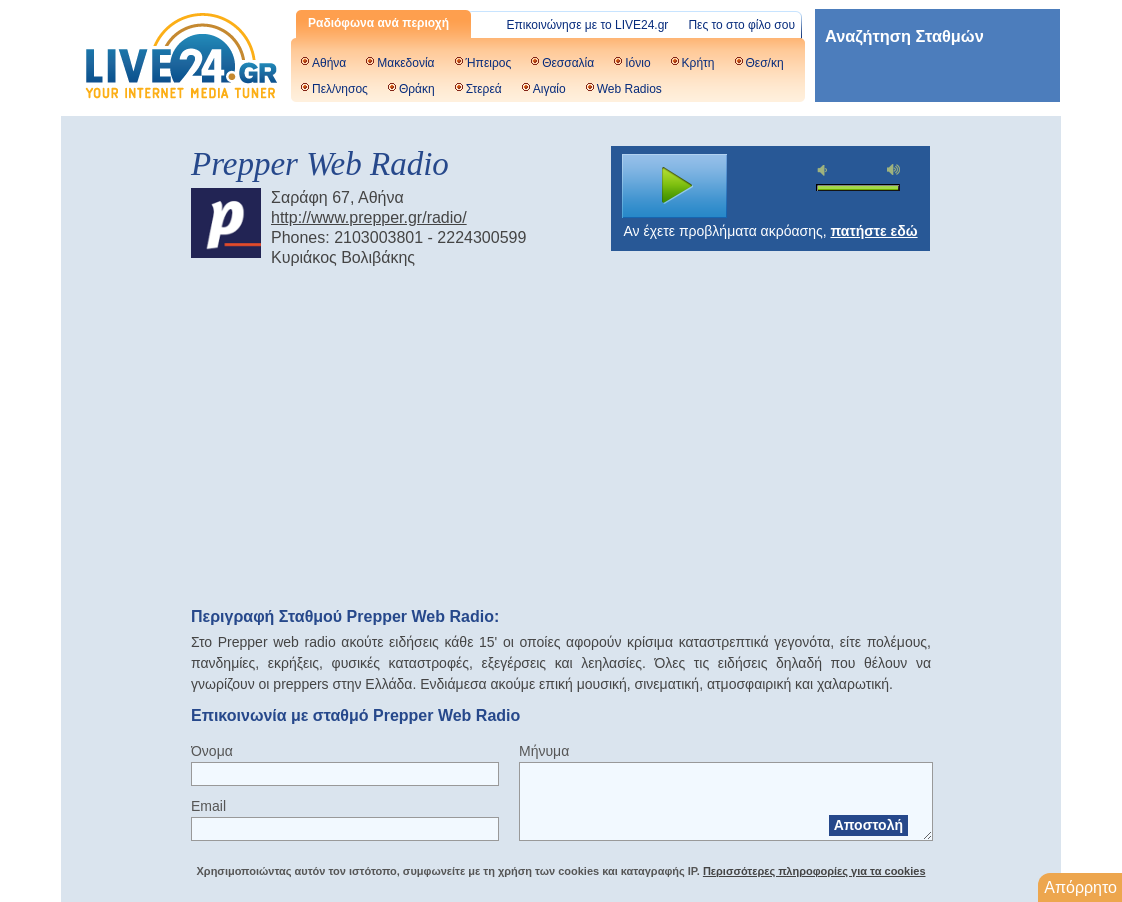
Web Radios (629, 89)
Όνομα (212, 751)
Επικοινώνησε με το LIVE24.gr (588, 25)
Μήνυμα (544, 751)
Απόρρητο (1080, 887)
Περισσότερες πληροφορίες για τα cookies (814, 871)
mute (825, 170)
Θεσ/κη (765, 63)
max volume (894, 169)
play (675, 186)
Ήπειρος (489, 63)
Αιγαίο (549, 89)
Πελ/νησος (340, 89)
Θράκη (417, 89)
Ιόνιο (637, 63)
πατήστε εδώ (874, 231)
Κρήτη (698, 63)
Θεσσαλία (568, 63)
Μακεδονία (405, 63)
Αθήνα (329, 63)
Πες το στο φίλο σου (741, 25)
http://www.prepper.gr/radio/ (369, 217)
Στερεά (484, 89)
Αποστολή (868, 825)
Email (208, 806)
